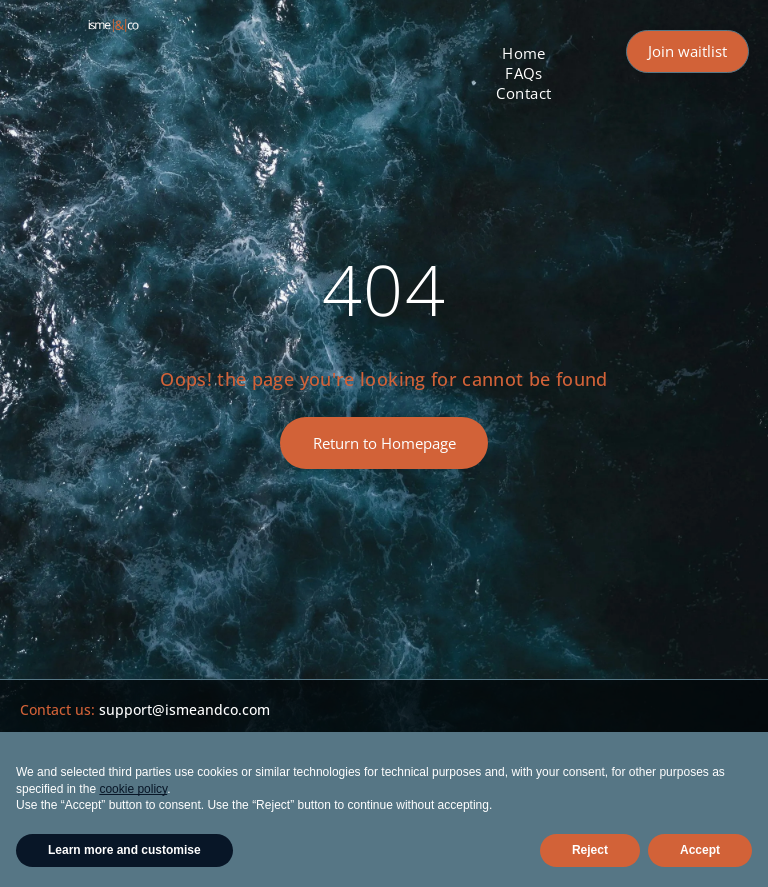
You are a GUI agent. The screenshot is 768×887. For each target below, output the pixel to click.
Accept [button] (700, 850)
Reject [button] (590, 850)
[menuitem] (524, 53)
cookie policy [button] (133, 789)
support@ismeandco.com (184, 709)
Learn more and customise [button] (124, 850)
